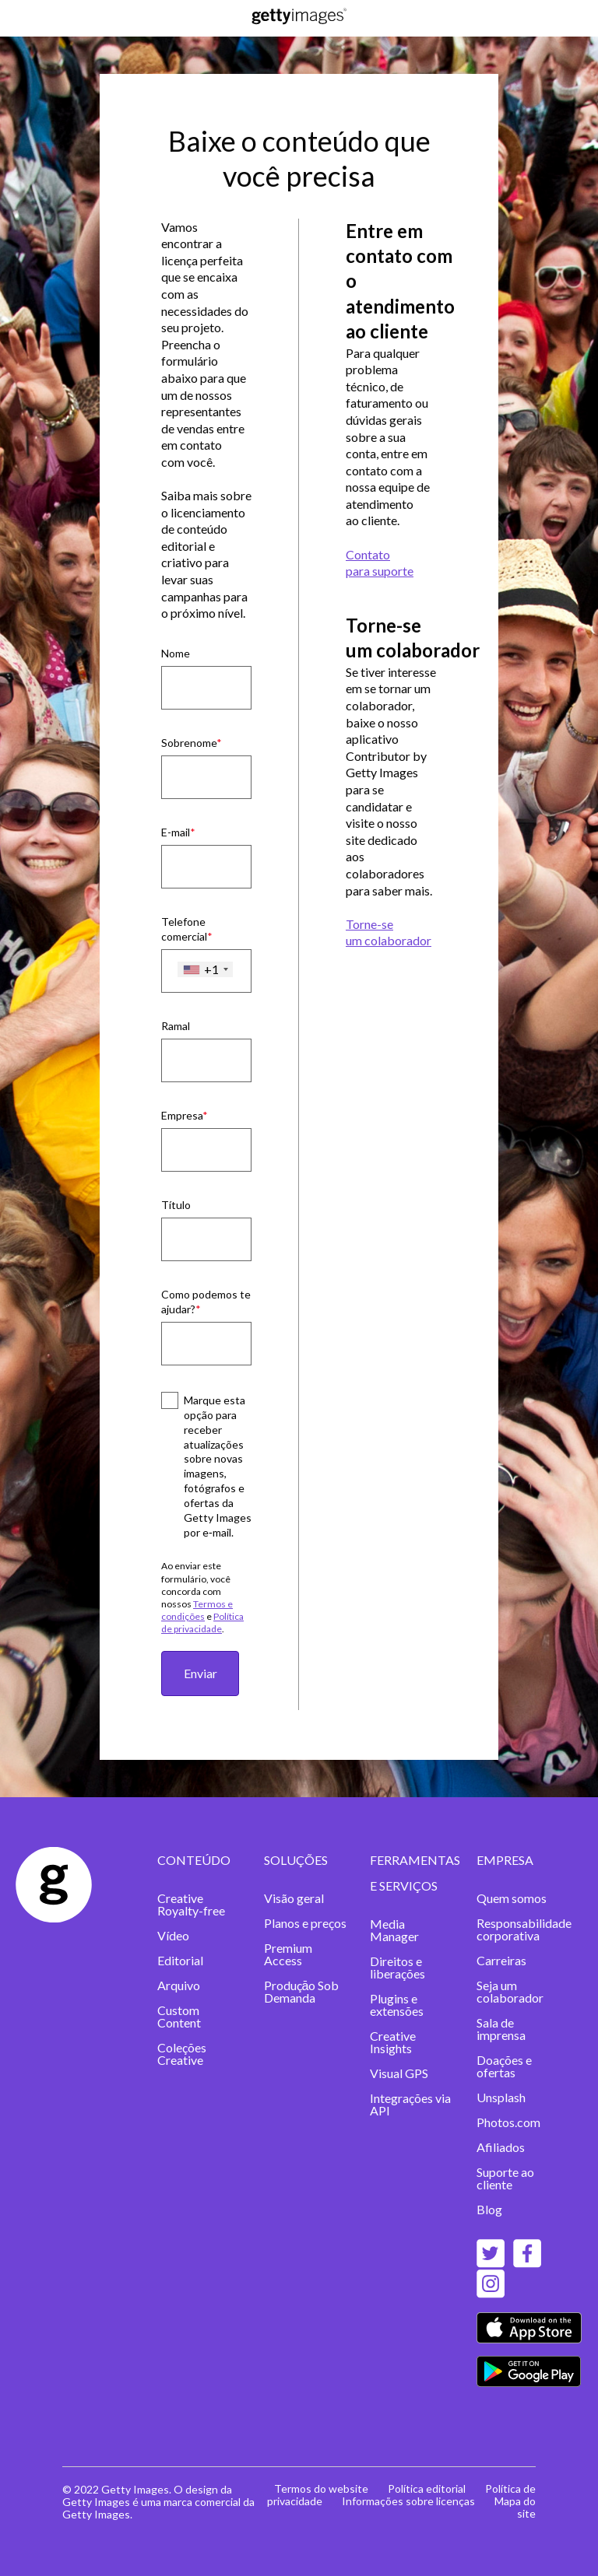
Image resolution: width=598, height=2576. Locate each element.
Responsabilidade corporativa (524, 1929)
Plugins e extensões (397, 2004)
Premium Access (288, 1954)
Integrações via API (410, 2104)
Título (176, 1204)
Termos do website (321, 2488)
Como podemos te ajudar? (206, 1302)
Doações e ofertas (504, 2066)
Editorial (180, 1960)
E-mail (175, 832)
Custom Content (179, 2016)
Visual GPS (399, 2073)
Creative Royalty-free (191, 1904)
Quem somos (512, 1898)
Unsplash (501, 2097)
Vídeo (173, 1935)
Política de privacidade (202, 1622)
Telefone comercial (184, 929)
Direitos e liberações (397, 1967)
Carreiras (501, 1960)
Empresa (181, 1115)
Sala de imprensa (501, 2028)
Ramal (175, 1025)
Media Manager (394, 1929)
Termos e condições (197, 1610)
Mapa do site (515, 2507)
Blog (489, 2209)
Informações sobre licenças (408, 2501)
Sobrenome (188, 742)
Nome (175, 653)
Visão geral (294, 1898)
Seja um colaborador (510, 1991)
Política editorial (427, 2488)
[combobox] (205, 969)
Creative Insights (393, 2042)
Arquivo (178, 1985)
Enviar (200, 1673)
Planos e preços (305, 1922)
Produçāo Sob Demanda (301, 1991)
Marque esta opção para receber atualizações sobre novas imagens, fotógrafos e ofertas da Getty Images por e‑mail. (218, 1466)
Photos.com (508, 2122)
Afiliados (501, 2147)
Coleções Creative (181, 2053)
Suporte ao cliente (505, 2178)
